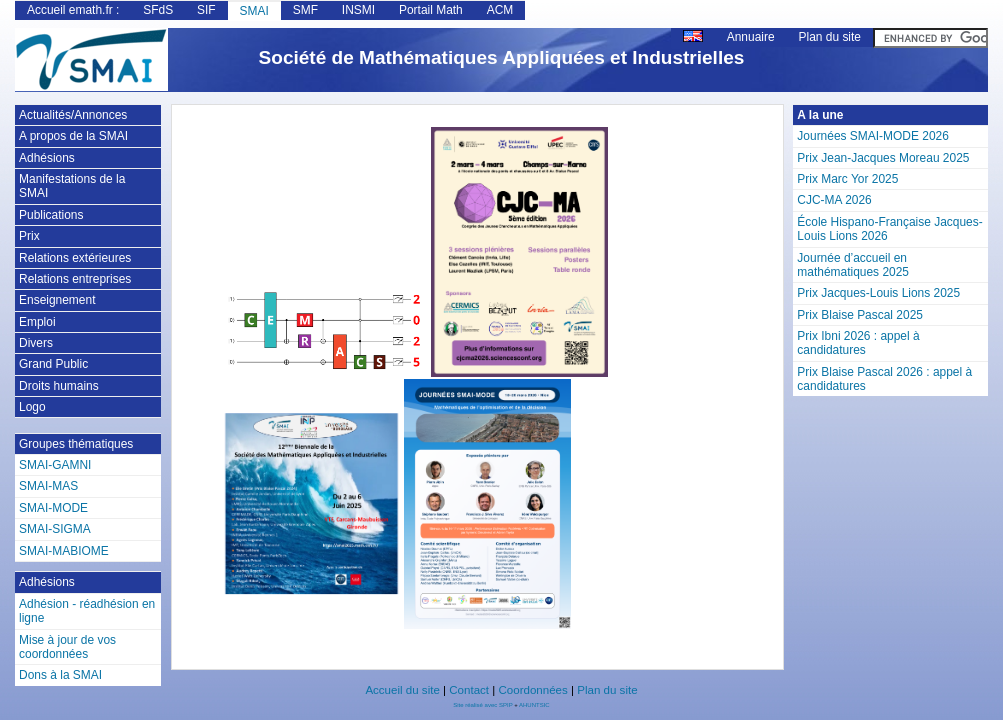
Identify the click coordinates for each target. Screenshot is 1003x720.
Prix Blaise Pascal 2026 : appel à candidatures (884, 379)
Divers (36, 343)
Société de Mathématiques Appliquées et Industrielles (502, 57)
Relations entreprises (75, 279)
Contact (469, 690)
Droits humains (59, 386)
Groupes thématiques (76, 444)
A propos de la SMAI (73, 136)
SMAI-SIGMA (55, 529)
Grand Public (53, 364)
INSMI (358, 10)
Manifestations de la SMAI (72, 186)
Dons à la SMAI (60, 675)
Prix (29, 236)
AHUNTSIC (534, 705)
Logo (32, 407)
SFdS (158, 10)
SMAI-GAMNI (55, 465)
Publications (51, 215)
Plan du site (830, 37)
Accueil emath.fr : (73, 10)
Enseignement (57, 300)
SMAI (254, 11)
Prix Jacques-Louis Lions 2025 (878, 293)
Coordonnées (532, 690)
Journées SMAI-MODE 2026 (872, 136)
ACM (500, 10)
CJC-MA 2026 (834, 200)
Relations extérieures (75, 258)
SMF (305, 10)
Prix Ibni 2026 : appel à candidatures (858, 343)
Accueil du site (402, 690)
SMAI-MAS (48, 486)
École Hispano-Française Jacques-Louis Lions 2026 (889, 229)
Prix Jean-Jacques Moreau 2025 (883, 158)
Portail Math (431, 10)
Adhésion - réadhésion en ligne (87, 611)
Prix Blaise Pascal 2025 (860, 315)
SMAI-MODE (53, 508)
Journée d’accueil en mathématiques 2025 (853, 265)
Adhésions (47, 158)
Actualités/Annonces (73, 115)
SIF (206, 10)
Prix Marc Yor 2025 (847, 179)
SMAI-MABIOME (64, 551)
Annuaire (751, 37)
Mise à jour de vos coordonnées (67, 647)
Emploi (37, 322)
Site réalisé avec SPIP (483, 705)
